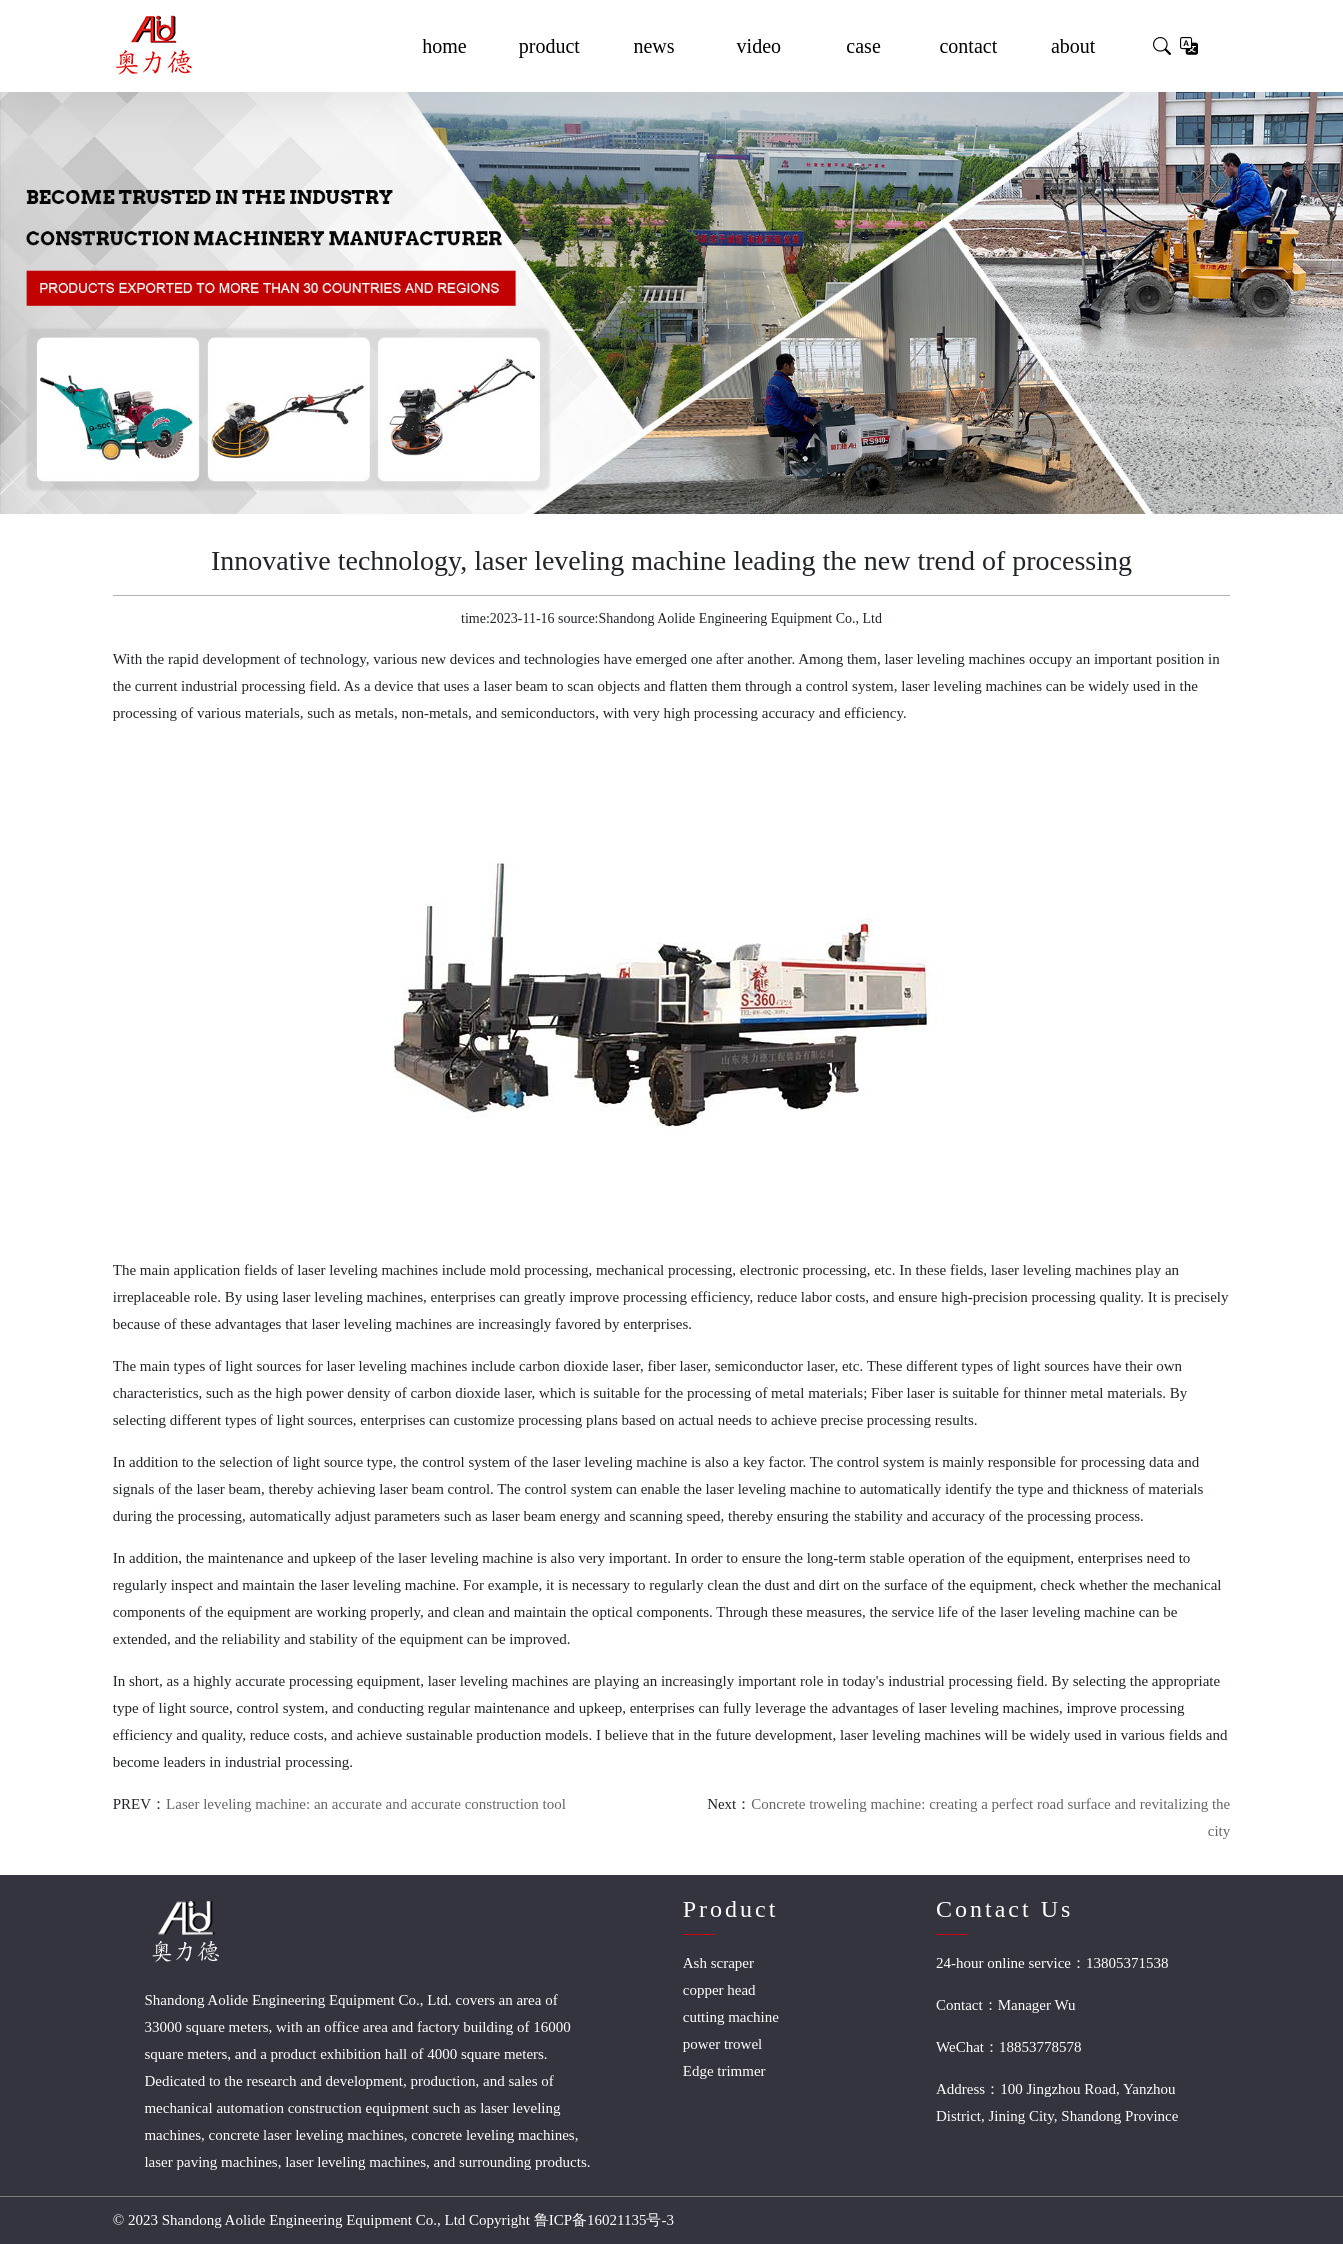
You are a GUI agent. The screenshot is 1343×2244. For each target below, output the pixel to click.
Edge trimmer (724, 2071)
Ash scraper (718, 1963)
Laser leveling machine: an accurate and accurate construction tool (366, 1804)
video (759, 46)
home (444, 46)
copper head (719, 1990)
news (653, 46)
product (549, 46)
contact (968, 46)
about (1073, 46)
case (863, 46)
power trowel (723, 2044)
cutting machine (731, 2017)
